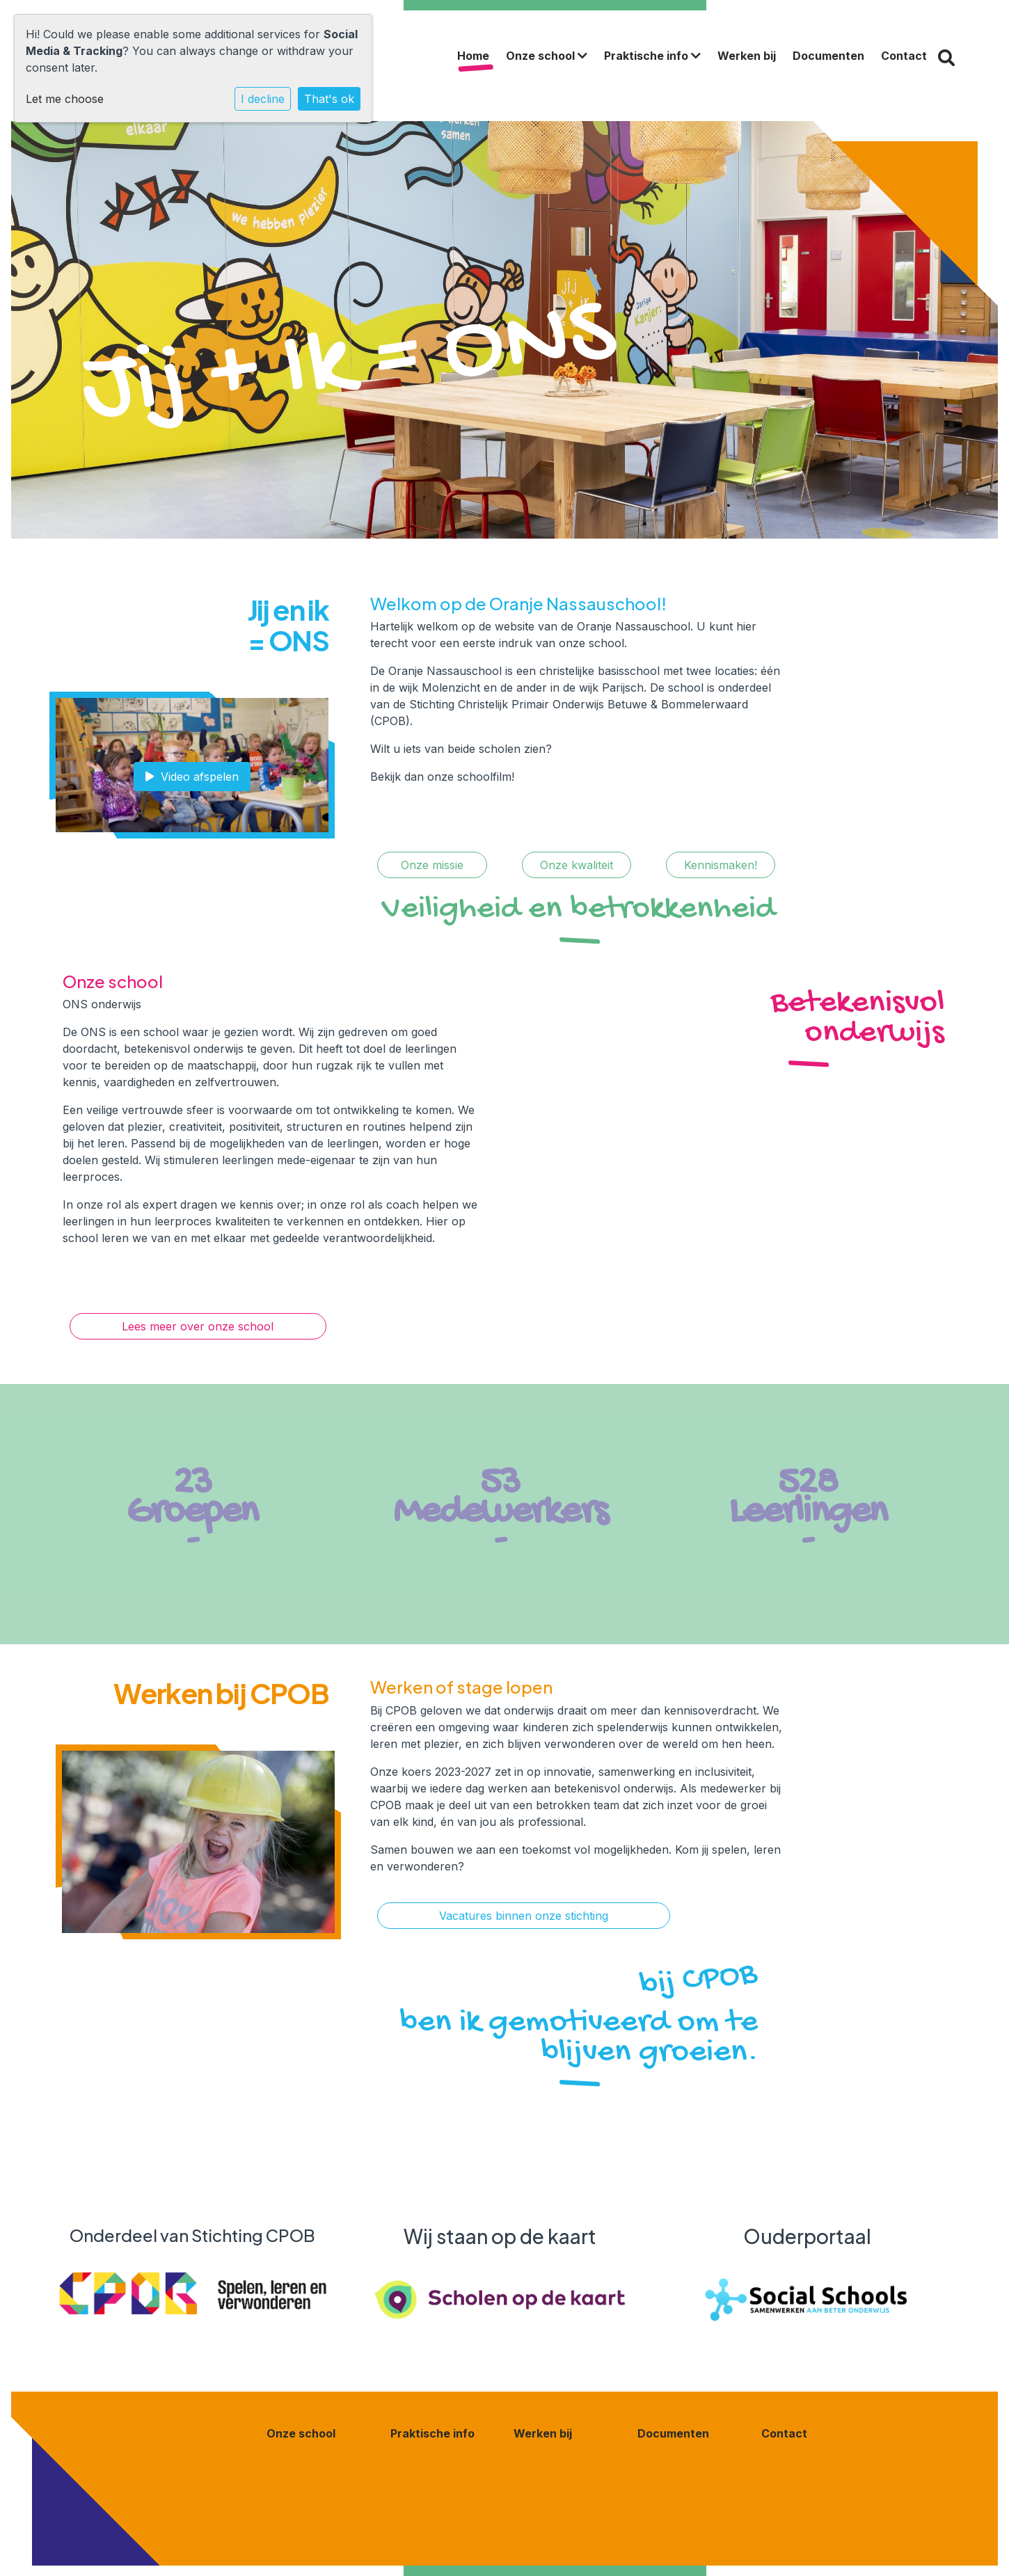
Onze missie (432, 865)
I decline (263, 99)
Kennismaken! (720, 865)
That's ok (329, 99)
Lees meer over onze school (197, 1326)
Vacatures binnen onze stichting (523, 1916)
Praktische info (652, 56)
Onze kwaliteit (576, 865)
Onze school (546, 56)
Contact (904, 56)
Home (473, 56)
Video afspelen (192, 777)
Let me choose (65, 99)
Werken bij (746, 56)
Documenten (828, 56)
